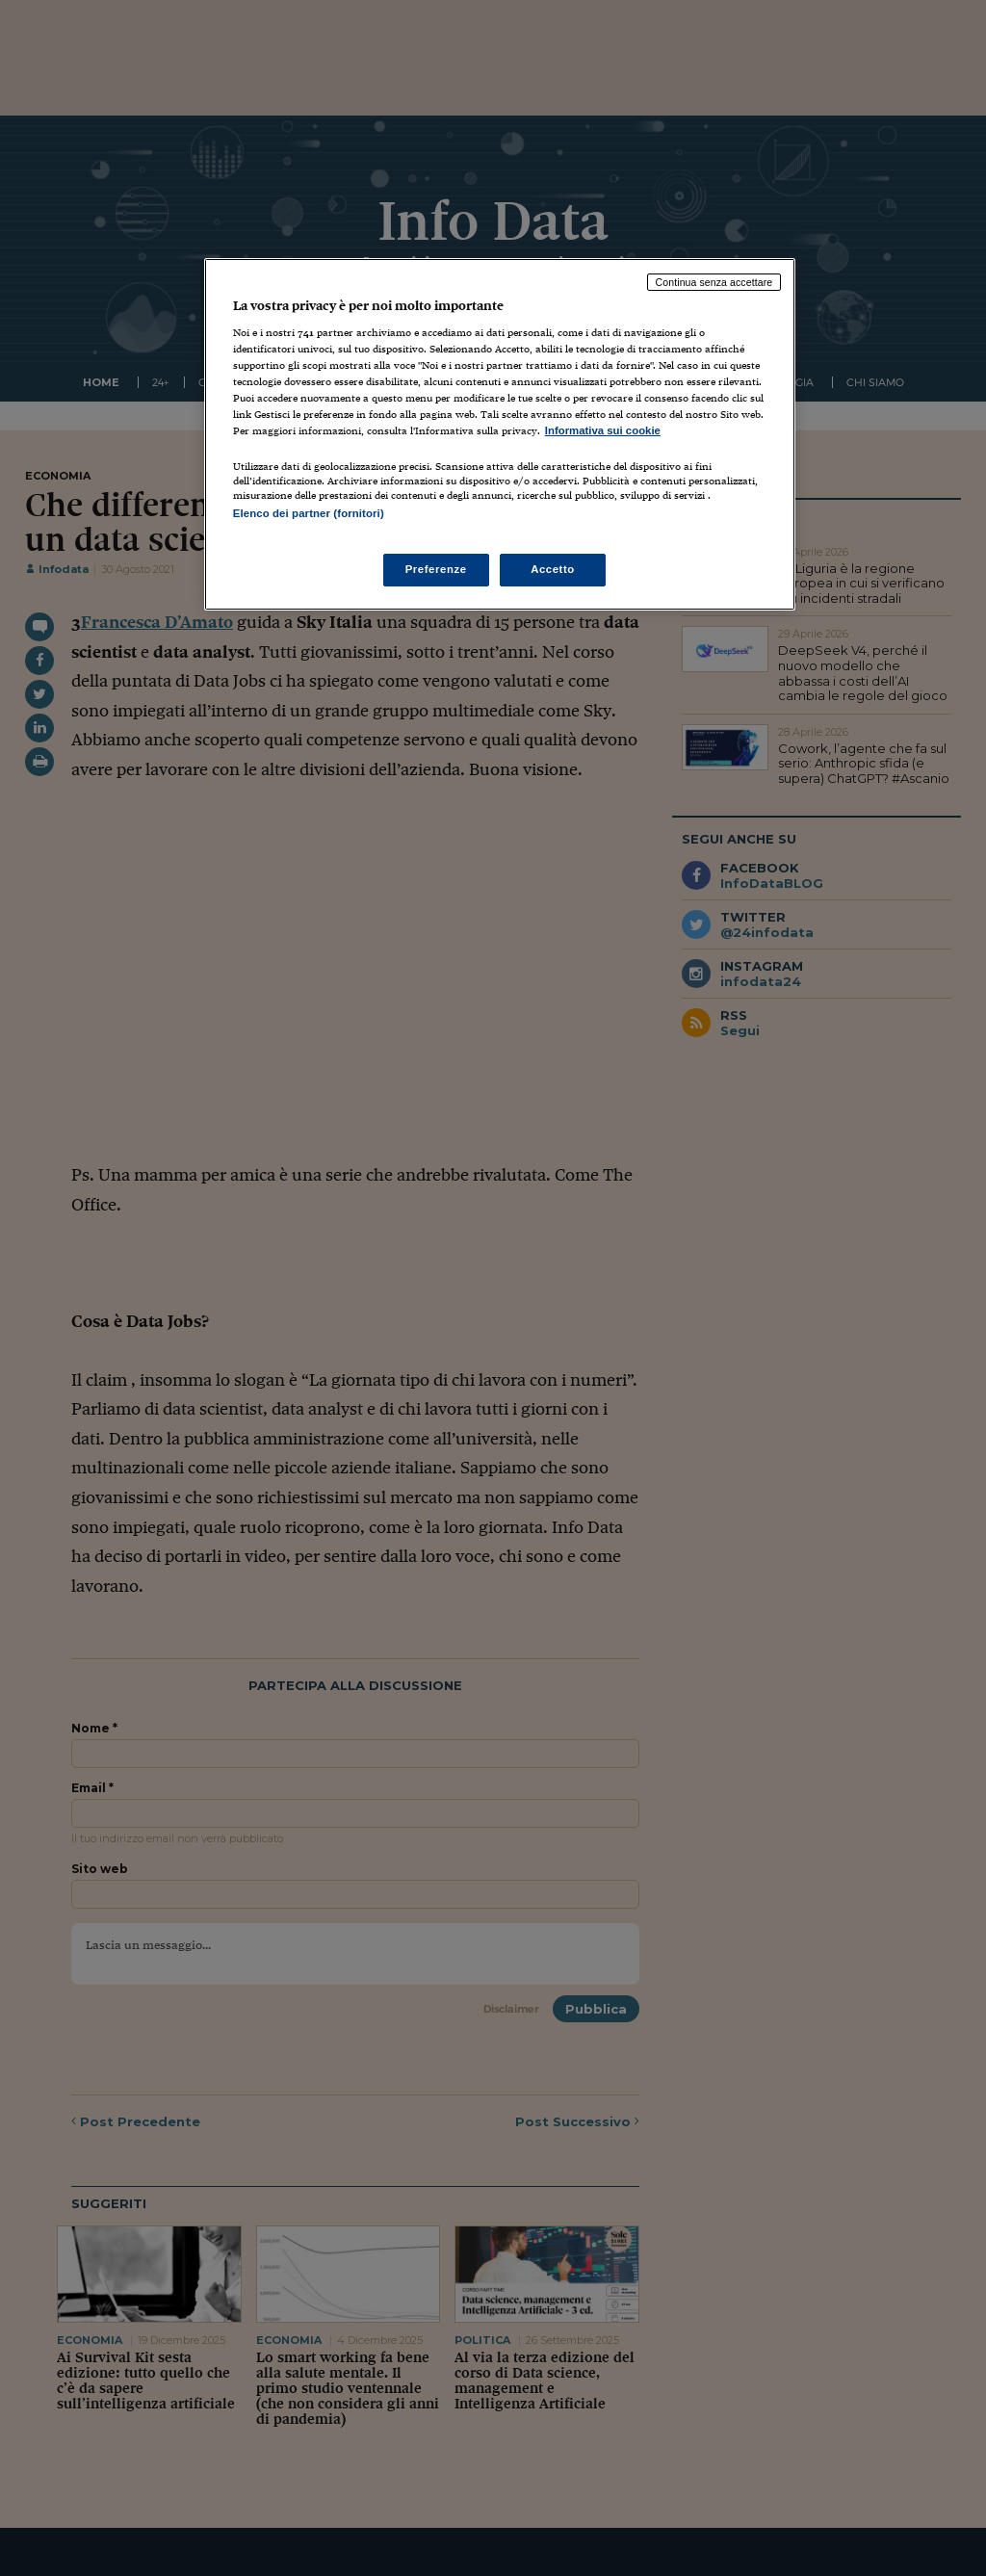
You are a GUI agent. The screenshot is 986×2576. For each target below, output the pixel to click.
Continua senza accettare (714, 282)
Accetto (553, 569)
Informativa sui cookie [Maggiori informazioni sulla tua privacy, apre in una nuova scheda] (603, 430)
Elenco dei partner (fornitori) (308, 513)
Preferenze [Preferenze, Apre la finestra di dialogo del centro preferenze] (436, 569)
